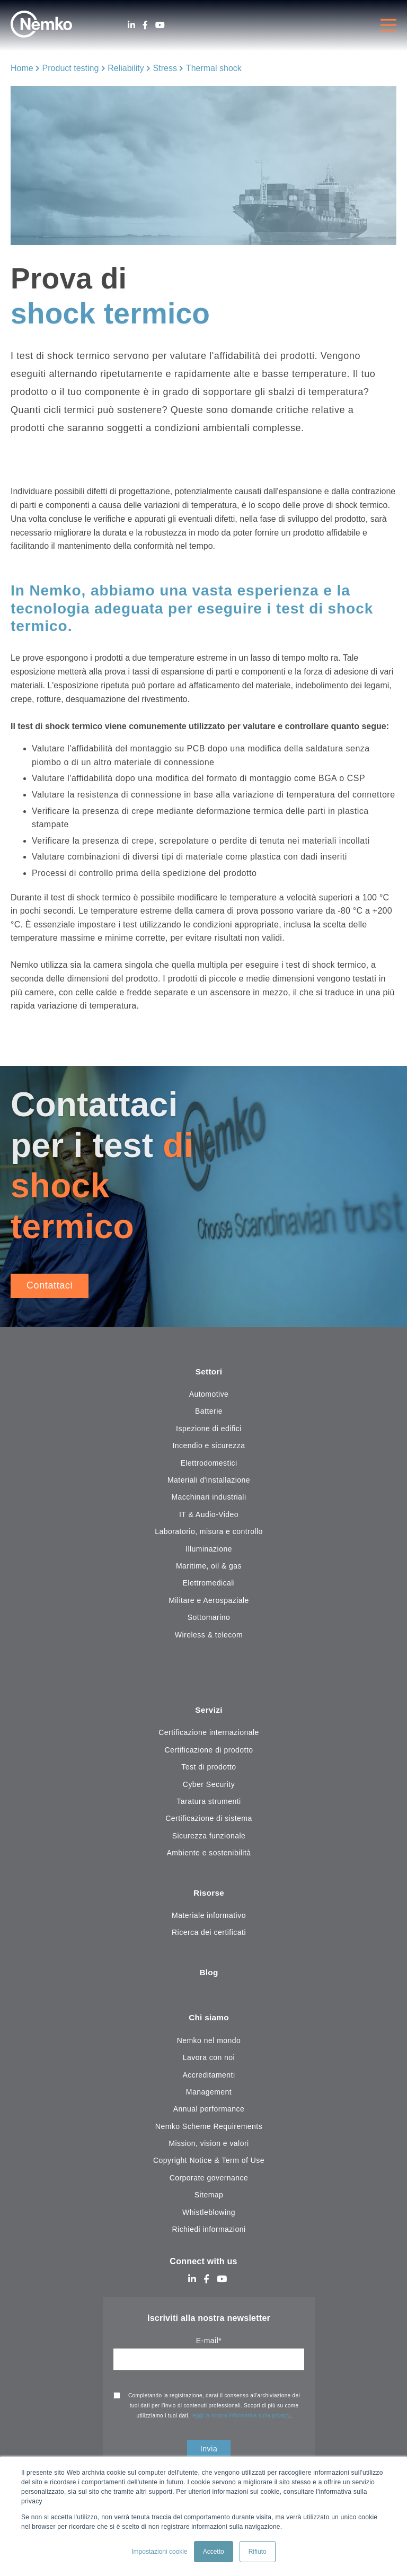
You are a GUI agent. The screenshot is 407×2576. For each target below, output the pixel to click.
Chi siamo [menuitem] (209, 2019)
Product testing (70, 68)
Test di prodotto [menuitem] (208, 1768)
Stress (165, 68)
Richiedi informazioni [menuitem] (208, 2231)
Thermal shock (214, 68)
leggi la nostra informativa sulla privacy (240, 2417)
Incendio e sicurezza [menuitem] (208, 1446)
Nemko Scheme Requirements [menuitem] (208, 2128)
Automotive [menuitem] (209, 1394)
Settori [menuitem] (209, 1372)
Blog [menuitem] (209, 1973)
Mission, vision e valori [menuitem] (209, 2145)
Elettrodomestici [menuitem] (208, 1463)
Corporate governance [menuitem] (209, 2179)
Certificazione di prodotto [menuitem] (208, 1750)
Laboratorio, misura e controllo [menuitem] (209, 1532)
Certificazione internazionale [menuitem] (208, 1733)
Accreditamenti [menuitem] (208, 2076)
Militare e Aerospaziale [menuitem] (209, 1601)
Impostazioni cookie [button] (159, 2551)
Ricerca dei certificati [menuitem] (209, 1934)
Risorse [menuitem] (209, 1893)
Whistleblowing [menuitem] (208, 2214)
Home (22, 68)
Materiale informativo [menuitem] (209, 1916)
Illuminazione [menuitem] (208, 1549)
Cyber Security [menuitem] (209, 1785)
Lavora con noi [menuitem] (209, 2059)
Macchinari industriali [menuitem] (208, 1497)
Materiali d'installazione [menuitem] (208, 1480)
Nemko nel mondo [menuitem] (209, 2042)
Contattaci (49, 1285)
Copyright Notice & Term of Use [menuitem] (208, 2162)
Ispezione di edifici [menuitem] (209, 1429)
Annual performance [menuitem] (209, 2111)
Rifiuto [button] (258, 2551)
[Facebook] (145, 25)
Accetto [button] (213, 2551)
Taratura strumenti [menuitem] (208, 1802)
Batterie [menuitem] (209, 1411)
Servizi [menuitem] (208, 1710)
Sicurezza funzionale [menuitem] (209, 1836)
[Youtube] (160, 25)
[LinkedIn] (131, 25)
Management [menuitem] (209, 2094)
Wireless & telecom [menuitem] (209, 1635)
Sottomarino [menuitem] (209, 1618)
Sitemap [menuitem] (209, 2197)
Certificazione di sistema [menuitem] (208, 1819)
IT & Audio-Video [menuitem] (208, 1515)
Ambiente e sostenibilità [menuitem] (208, 1854)
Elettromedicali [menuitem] (209, 1583)
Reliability (126, 68)
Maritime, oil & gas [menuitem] (209, 1566)
